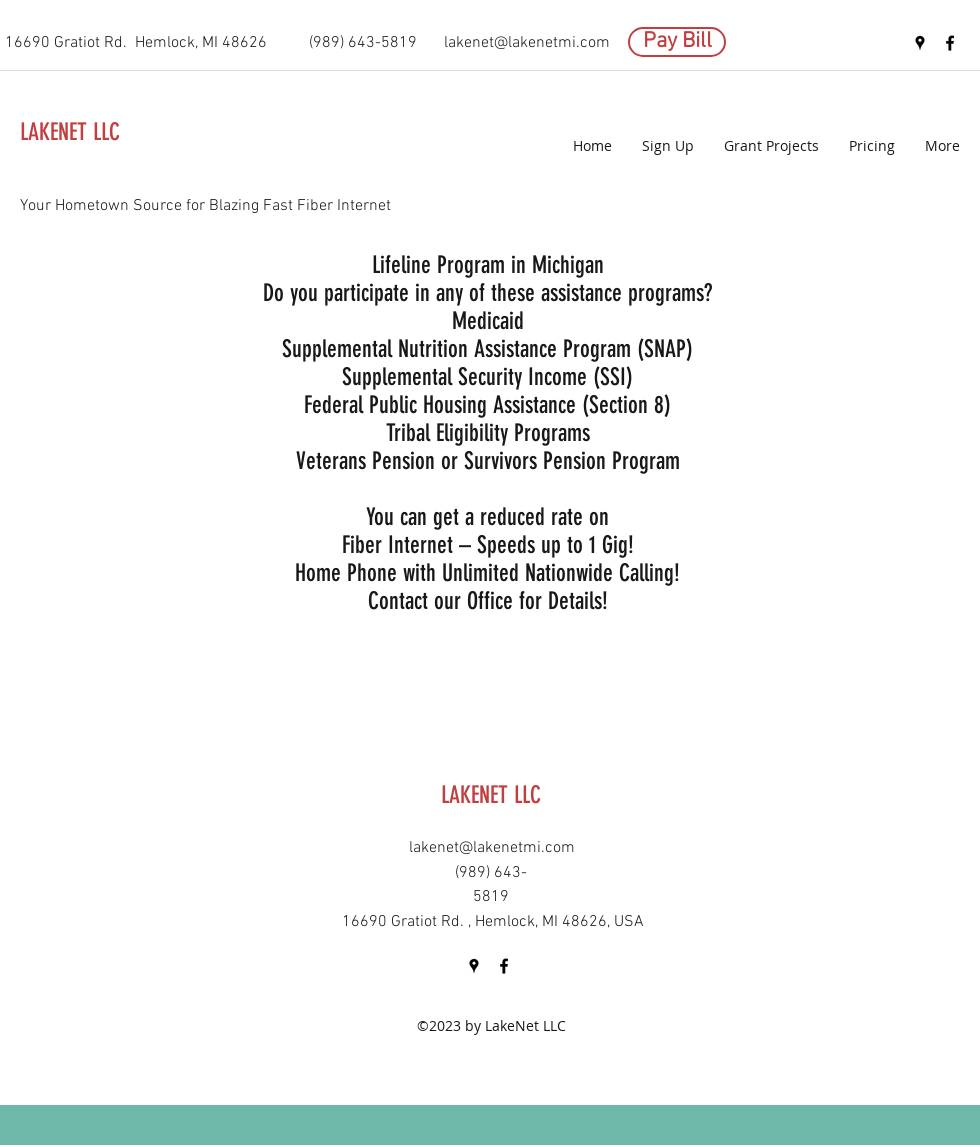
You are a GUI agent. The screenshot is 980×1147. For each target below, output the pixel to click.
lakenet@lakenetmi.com (527, 43)
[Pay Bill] (677, 42)
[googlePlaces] (920, 43)
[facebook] (950, 43)
